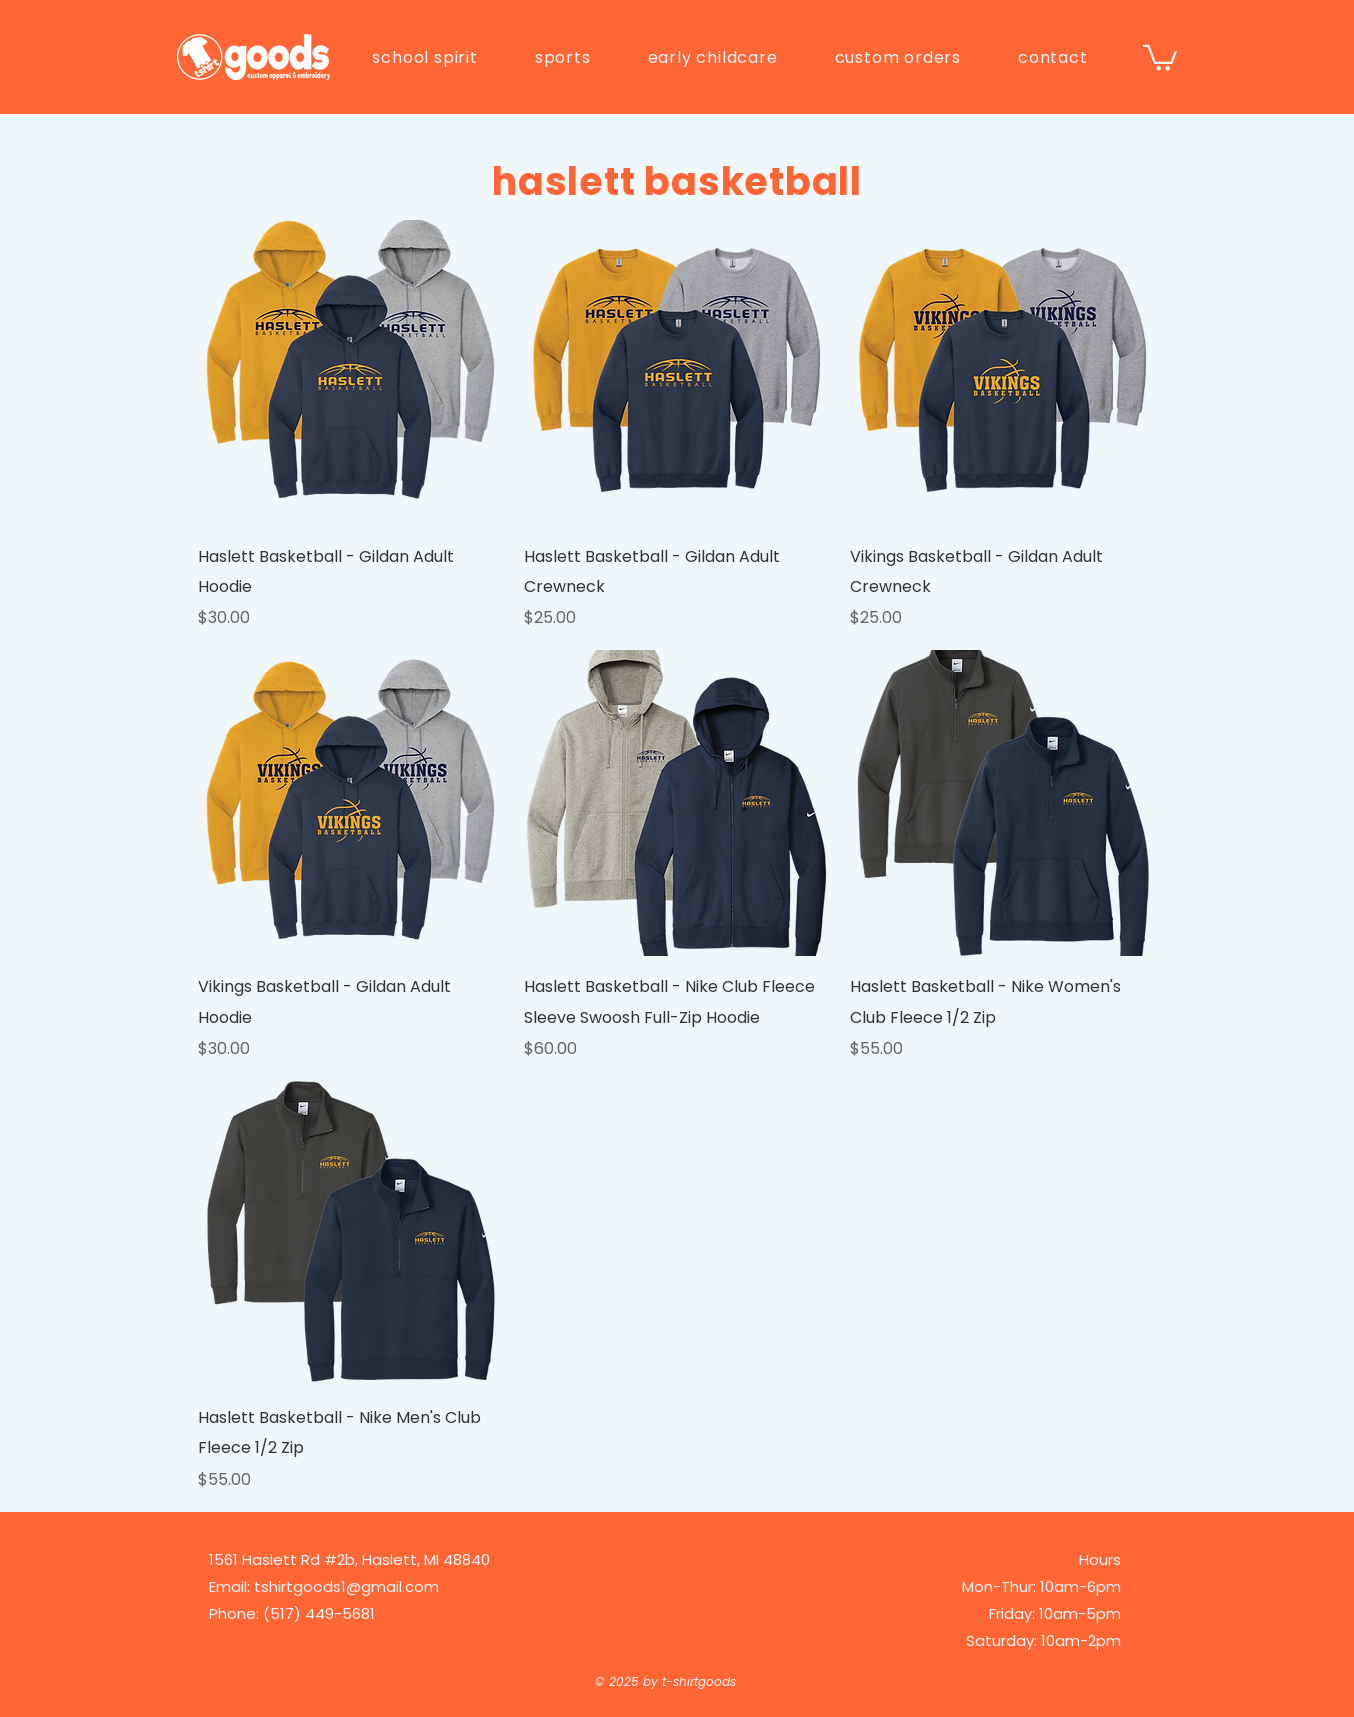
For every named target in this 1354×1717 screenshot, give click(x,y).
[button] (425, 58)
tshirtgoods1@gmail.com (346, 1586)
